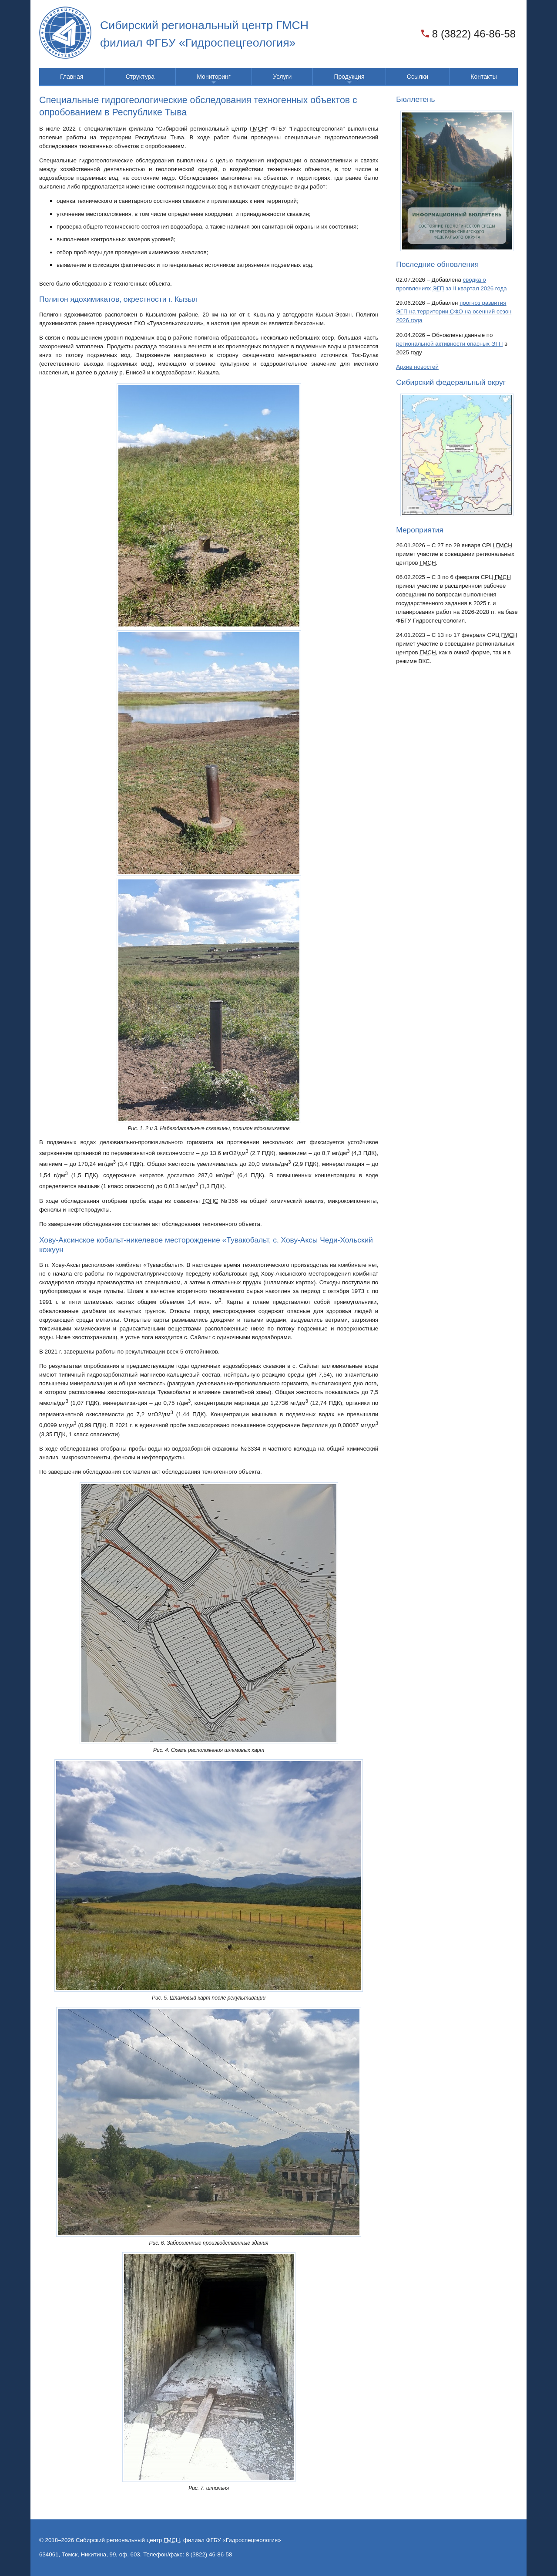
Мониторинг (214, 79)
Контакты (483, 76)
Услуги (282, 76)
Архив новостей (417, 367)
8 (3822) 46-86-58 (474, 34)
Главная (71, 76)
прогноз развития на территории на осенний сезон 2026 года (453, 311)
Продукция (349, 79)
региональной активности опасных (449, 343)
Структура (140, 76)
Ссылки (417, 76)
